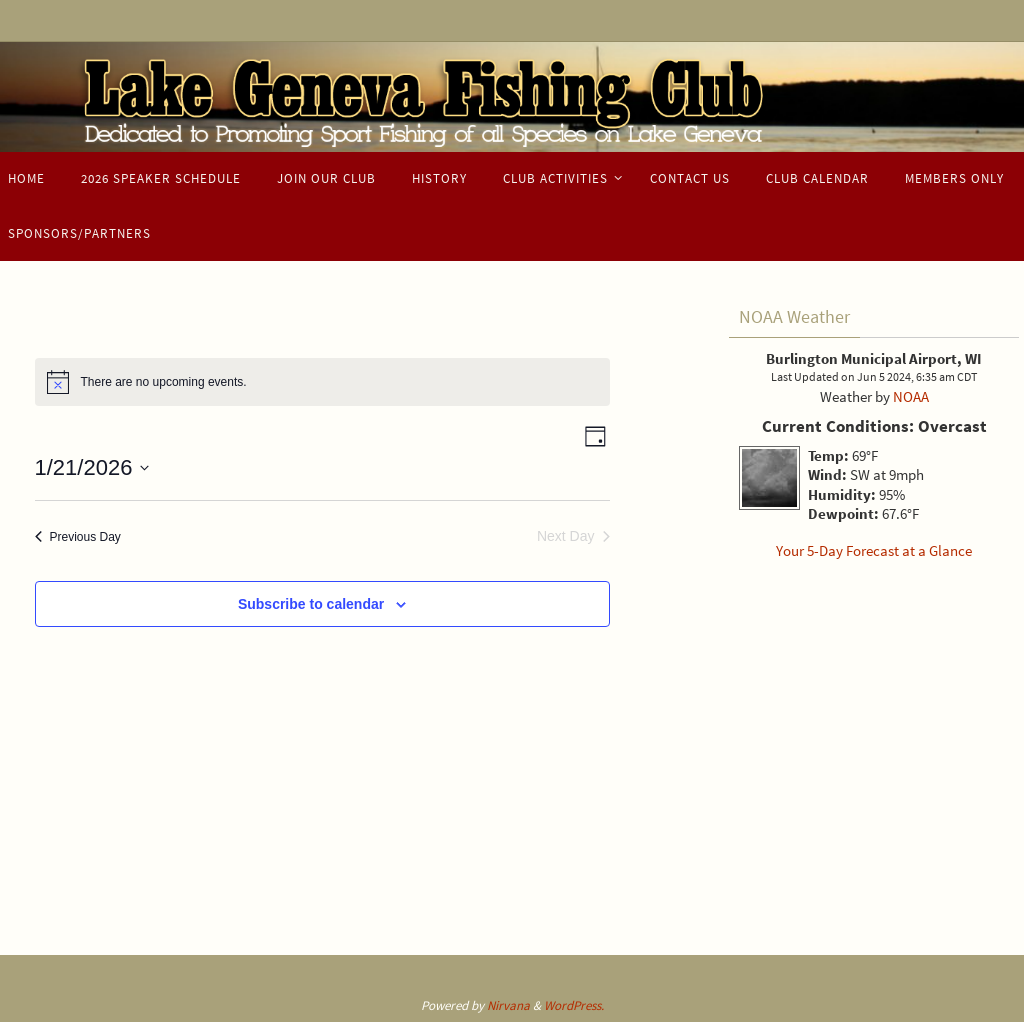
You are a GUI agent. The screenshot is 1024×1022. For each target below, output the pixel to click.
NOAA (911, 396)
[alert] (322, 382)
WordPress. (574, 1005)
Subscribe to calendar (311, 604)
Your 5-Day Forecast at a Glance (874, 550)
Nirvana (508, 1005)
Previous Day (78, 537)
